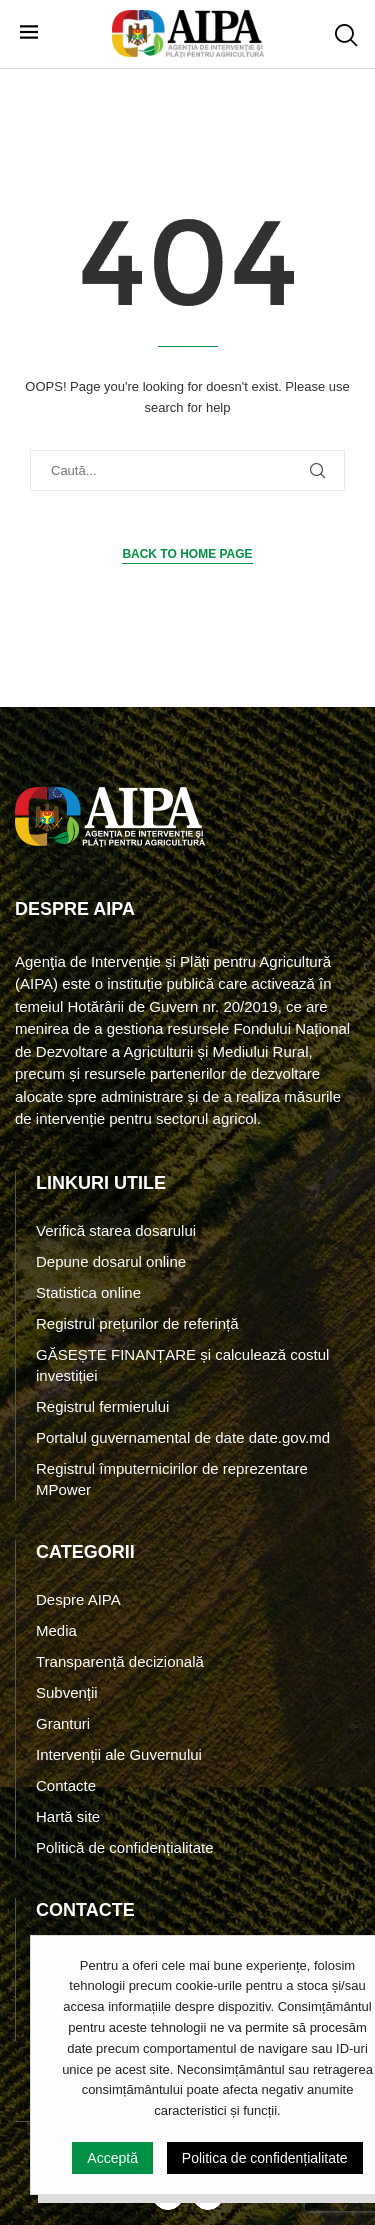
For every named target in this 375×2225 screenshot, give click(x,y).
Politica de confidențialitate (265, 2158)
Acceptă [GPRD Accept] (112, 2158)
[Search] (345, 35)
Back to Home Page (187, 554)
